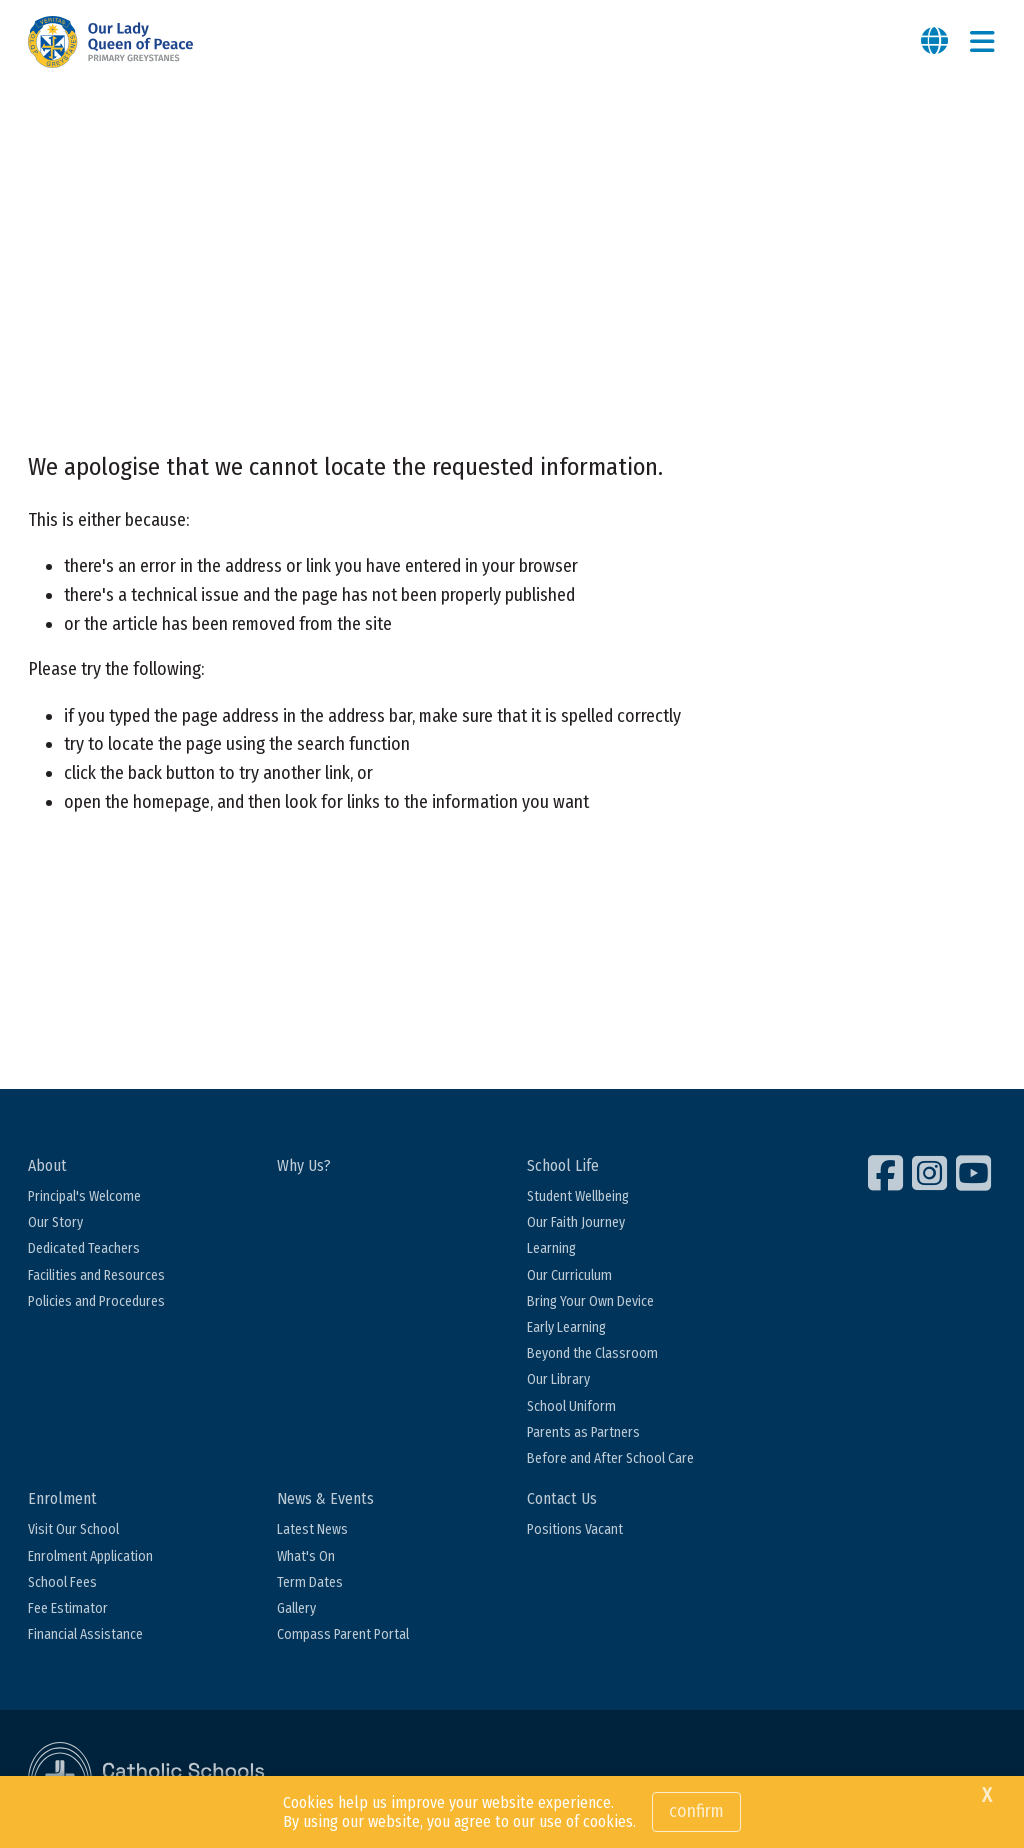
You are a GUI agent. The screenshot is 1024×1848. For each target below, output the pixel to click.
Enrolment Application (90, 1556)
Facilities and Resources (96, 1275)
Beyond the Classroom (592, 1353)
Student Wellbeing (578, 1196)
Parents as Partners (583, 1432)
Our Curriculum (569, 1275)
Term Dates (310, 1582)
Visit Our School (73, 1529)
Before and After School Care (610, 1458)
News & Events (325, 1498)
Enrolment (62, 1498)
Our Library (558, 1379)
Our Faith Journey (576, 1222)
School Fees (62, 1582)
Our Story (55, 1222)
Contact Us (562, 1498)
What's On (306, 1556)
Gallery (296, 1608)
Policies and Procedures (96, 1301)
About (47, 1165)
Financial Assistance (85, 1634)
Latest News (312, 1529)
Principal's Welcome (84, 1196)
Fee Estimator (68, 1608)
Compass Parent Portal (343, 1634)
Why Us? (304, 1165)
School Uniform (571, 1406)
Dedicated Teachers (84, 1248)
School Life (563, 1165)
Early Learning (566, 1327)
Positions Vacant (575, 1529)
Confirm (696, 1811)
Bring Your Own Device (590, 1301)
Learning (551, 1248)
